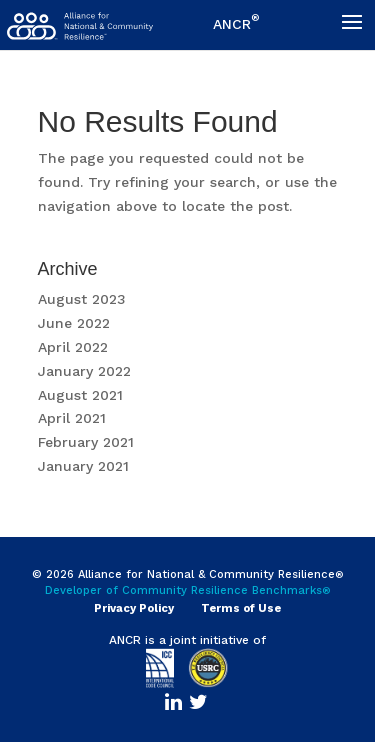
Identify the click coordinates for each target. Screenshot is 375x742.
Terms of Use (241, 608)
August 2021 (80, 395)
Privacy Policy (134, 608)
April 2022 (73, 347)
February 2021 (86, 442)
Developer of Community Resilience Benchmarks (188, 590)
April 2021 (72, 418)
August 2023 (82, 299)
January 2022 (84, 371)
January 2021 (83, 466)
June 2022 (74, 323)
